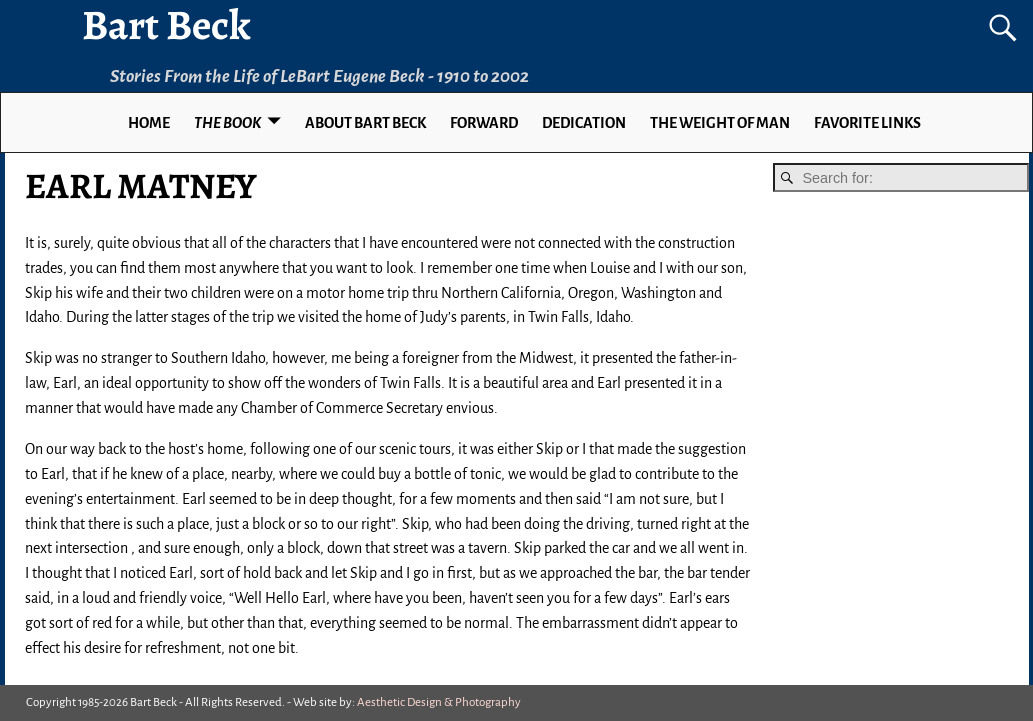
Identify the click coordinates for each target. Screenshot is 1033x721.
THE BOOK (227, 123)
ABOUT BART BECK (365, 123)
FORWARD (484, 123)
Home (149, 123)
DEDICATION (584, 123)
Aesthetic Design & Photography (439, 702)
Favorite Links (867, 123)
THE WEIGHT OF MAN (720, 123)
